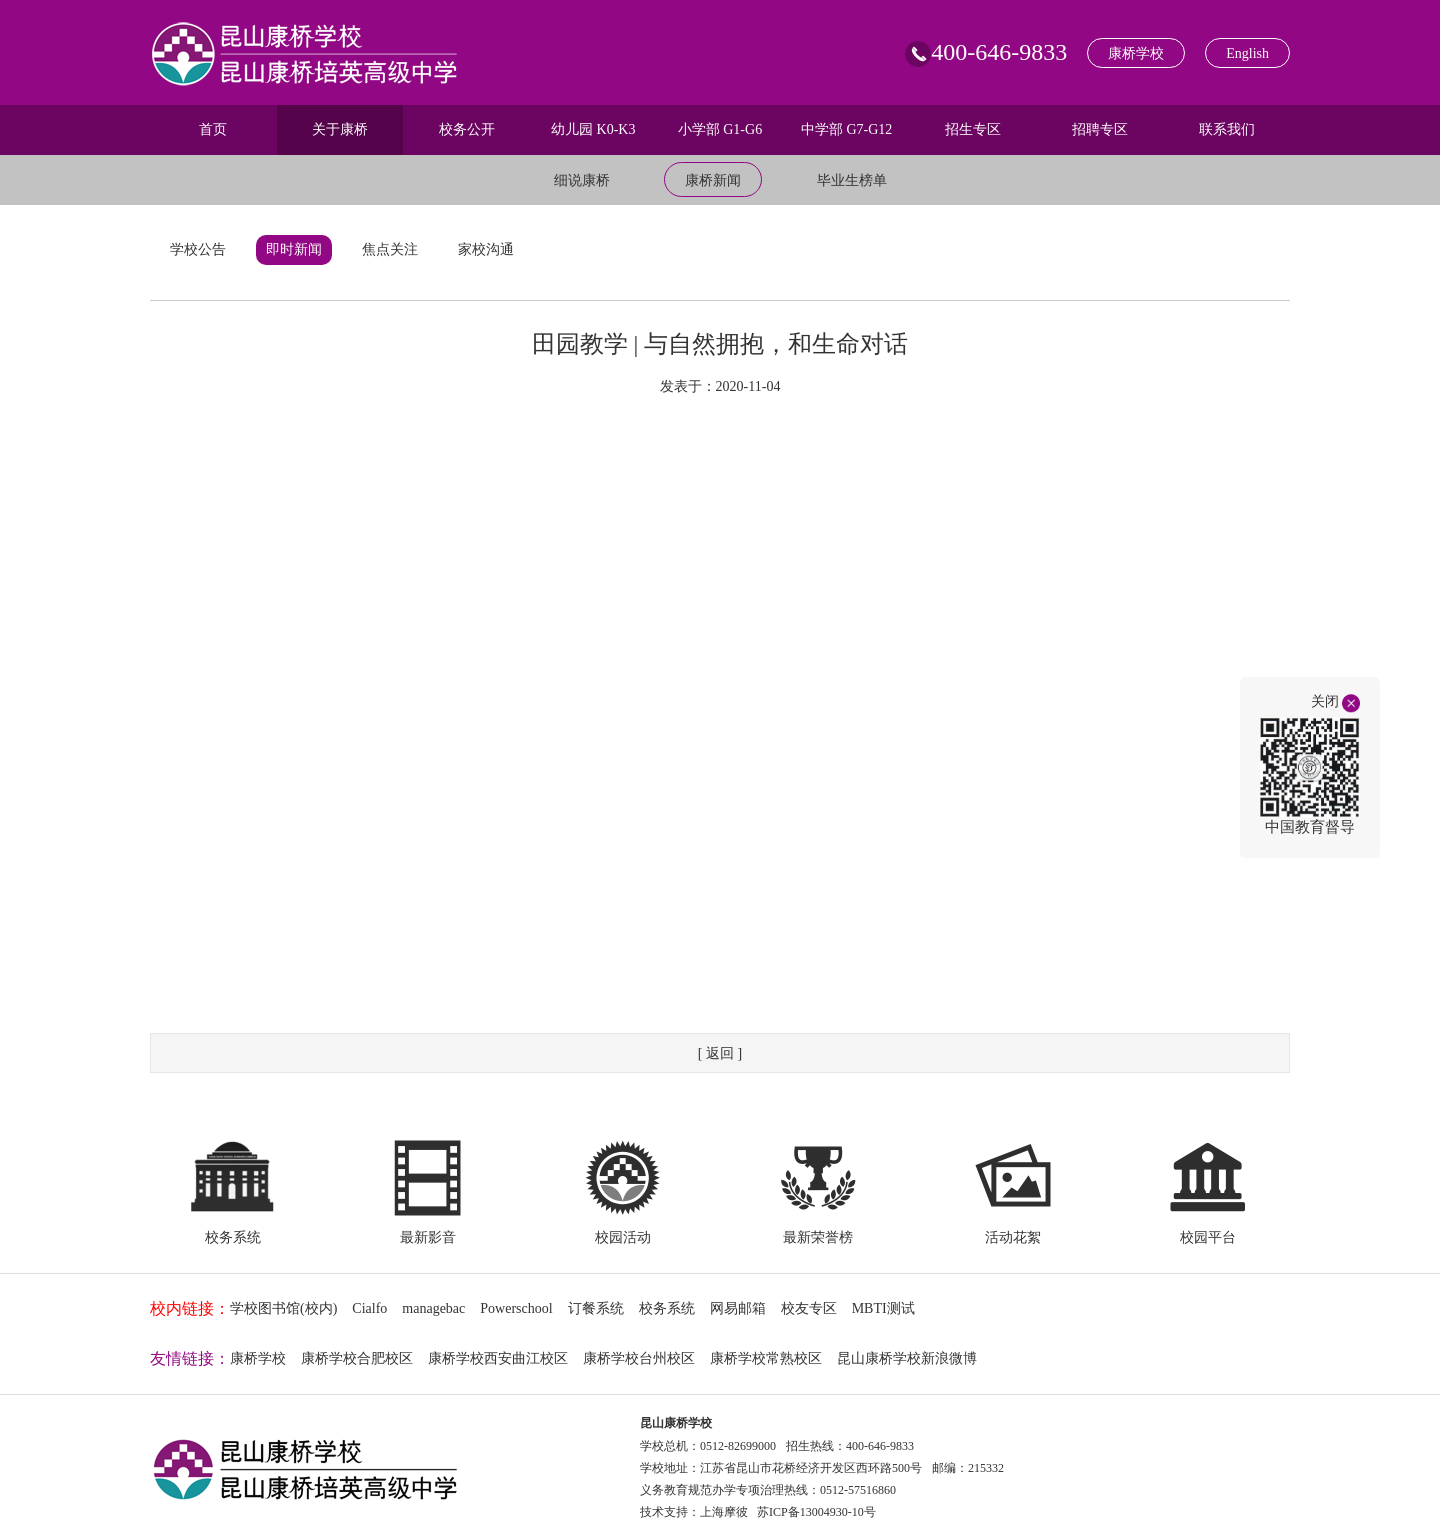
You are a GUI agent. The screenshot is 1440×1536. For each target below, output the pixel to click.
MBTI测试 (883, 1308)
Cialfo (369, 1308)
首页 (213, 129)
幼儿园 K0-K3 (593, 129)
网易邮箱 (738, 1308)
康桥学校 (1136, 53)
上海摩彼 (724, 1512)
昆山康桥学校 (676, 1423)
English (1247, 53)
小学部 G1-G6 (720, 129)
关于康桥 (340, 129)
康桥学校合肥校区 (357, 1358)
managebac (433, 1308)
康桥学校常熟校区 (766, 1358)
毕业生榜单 (852, 180)
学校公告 (198, 249)
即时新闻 (294, 249)
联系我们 (1227, 129)
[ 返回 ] (720, 1053)
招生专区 (973, 129)
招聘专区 (1100, 129)
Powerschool (516, 1308)
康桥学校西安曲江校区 (498, 1358)
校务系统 (667, 1308)
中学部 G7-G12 (846, 129)
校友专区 (809, 1308)
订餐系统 (596, 1308)
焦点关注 (390, 249)
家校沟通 (486, 249)
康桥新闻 (713, 180)
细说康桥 (582, 180)
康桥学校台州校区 (639, 1358)
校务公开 (467, 129)
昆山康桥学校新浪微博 (907, 1358)
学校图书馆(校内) (283, 1308)
